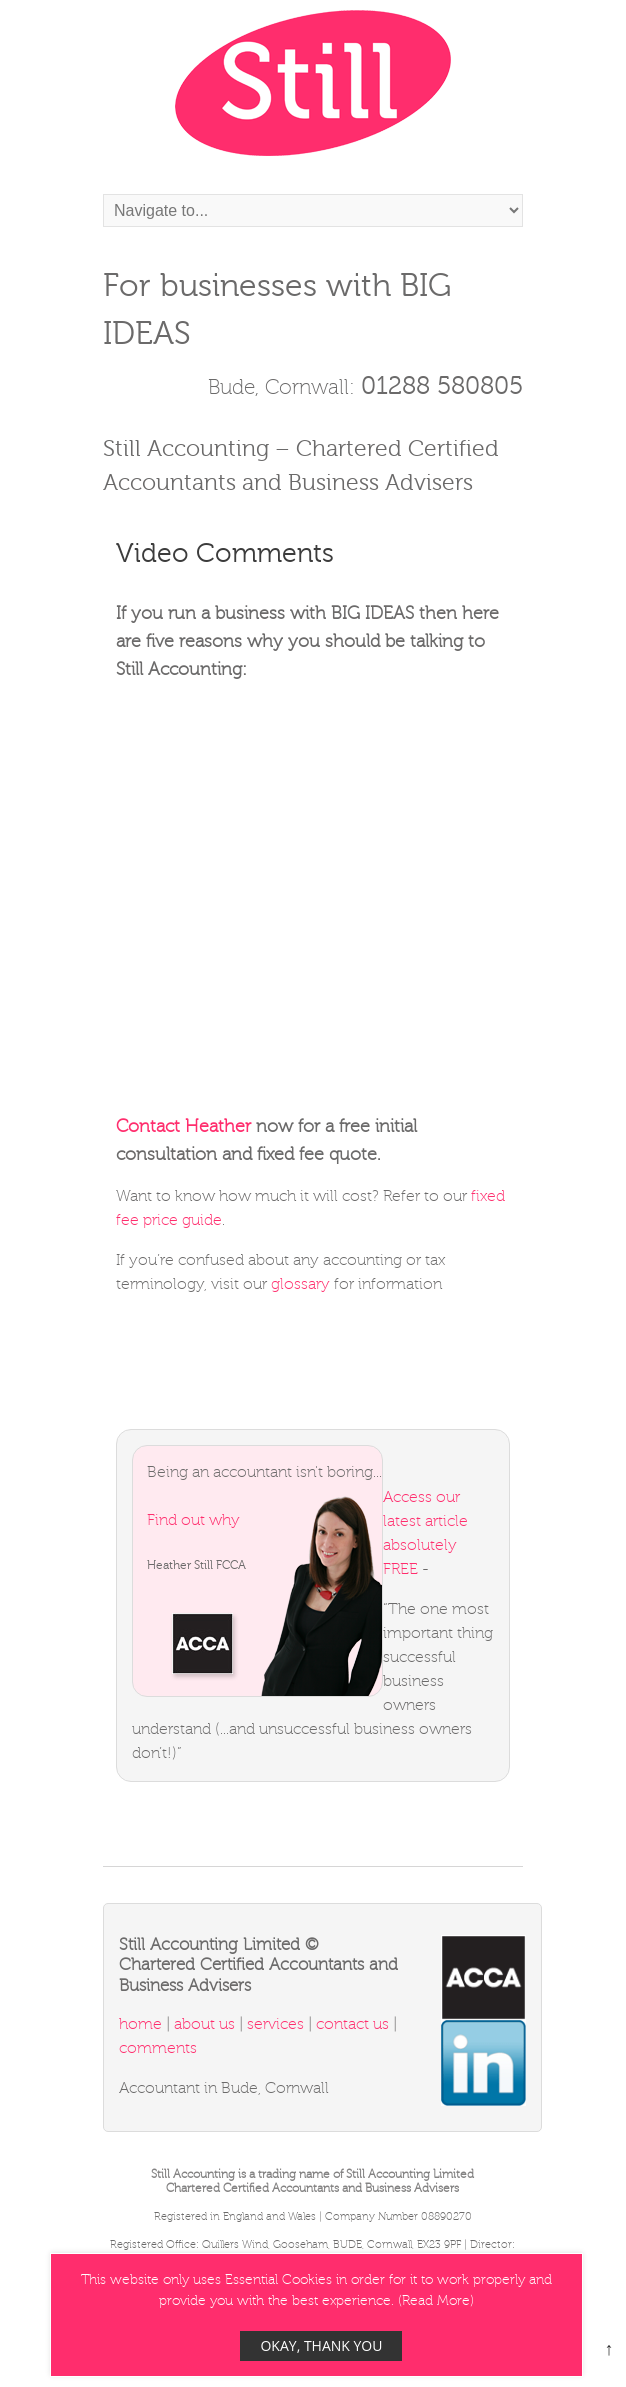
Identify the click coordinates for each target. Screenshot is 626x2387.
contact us (352, 2024)
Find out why (193, 1520)
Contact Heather (183, 1126)
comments (158, 2048)
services (277, 2024)
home (142, 2024)
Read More (436, 2300)
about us (204, 2024)
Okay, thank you (321, 2345)
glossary (300, 1284)
